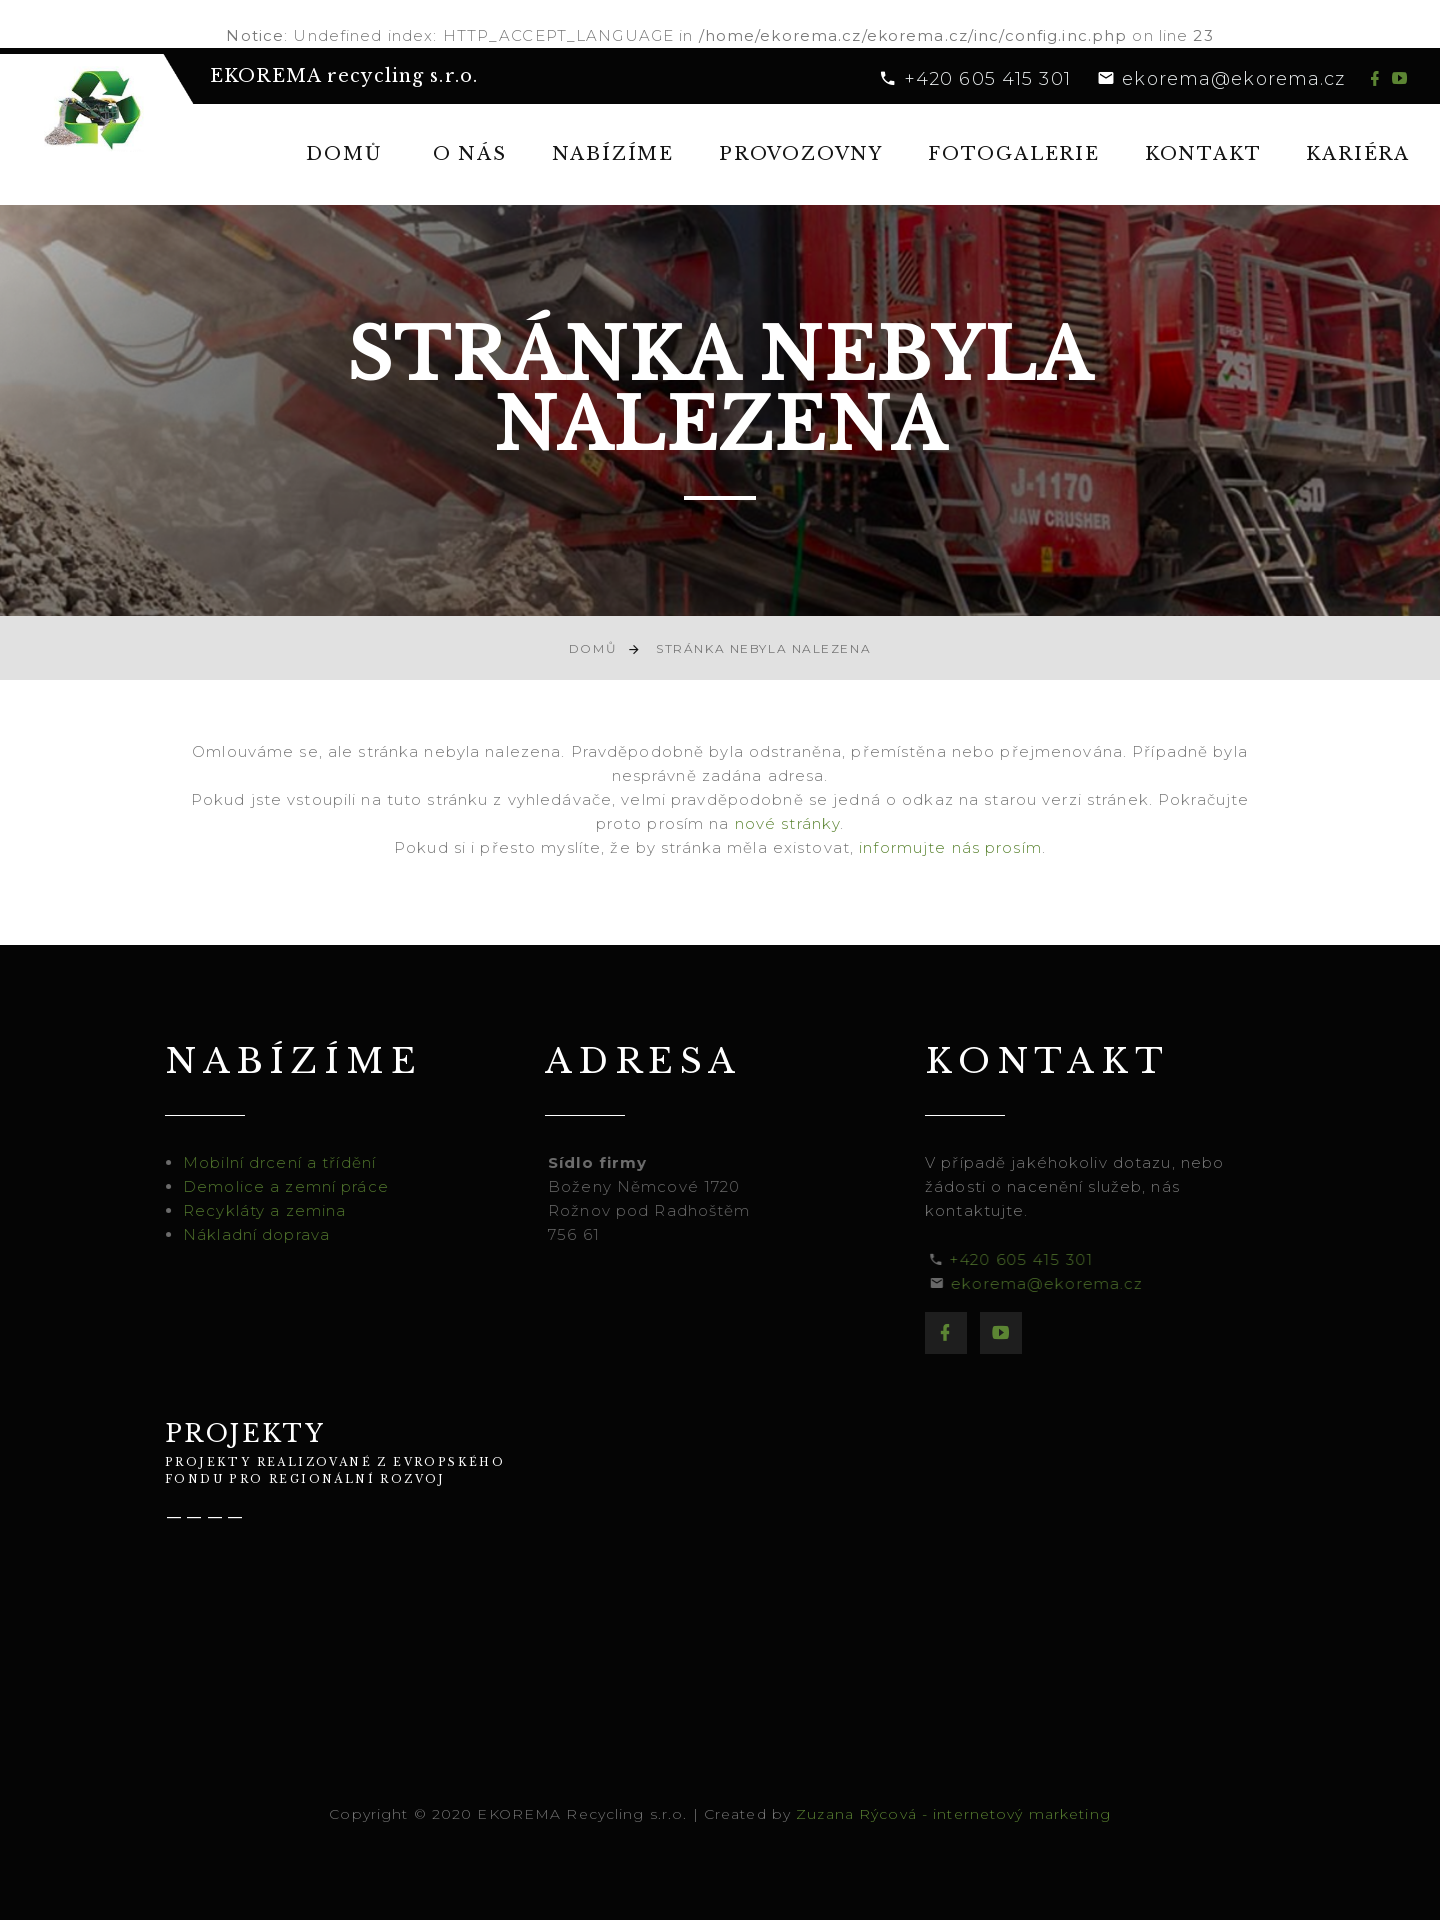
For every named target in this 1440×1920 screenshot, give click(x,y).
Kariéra (1358, 154)
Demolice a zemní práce (293, 1186)
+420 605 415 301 (987, 79)
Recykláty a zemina (271, 1210)
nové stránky (788, 823)
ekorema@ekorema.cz (1233, 79)
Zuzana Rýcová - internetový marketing (953, 1814)
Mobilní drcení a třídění (286, 1162)
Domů (344, 154)
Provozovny (801, 154)
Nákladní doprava (263, 1234)
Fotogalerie (1014, 154)
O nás (470, 154)
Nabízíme (613, 154)
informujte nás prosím (950, 847)
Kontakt (1203, 154)
